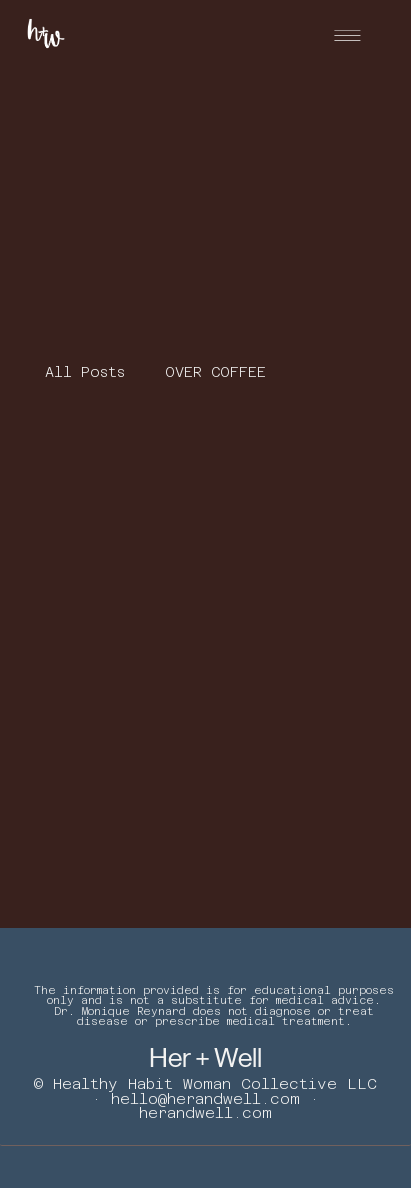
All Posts (85, 372)
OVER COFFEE (215, 372)
